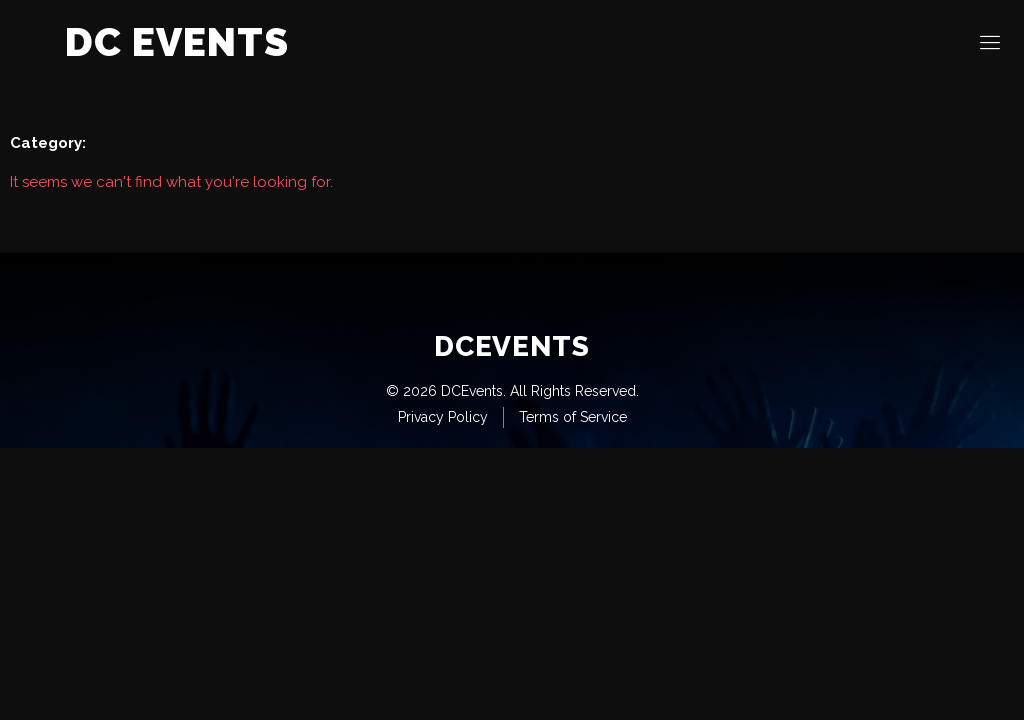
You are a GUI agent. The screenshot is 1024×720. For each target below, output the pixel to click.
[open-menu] (991, 43)
